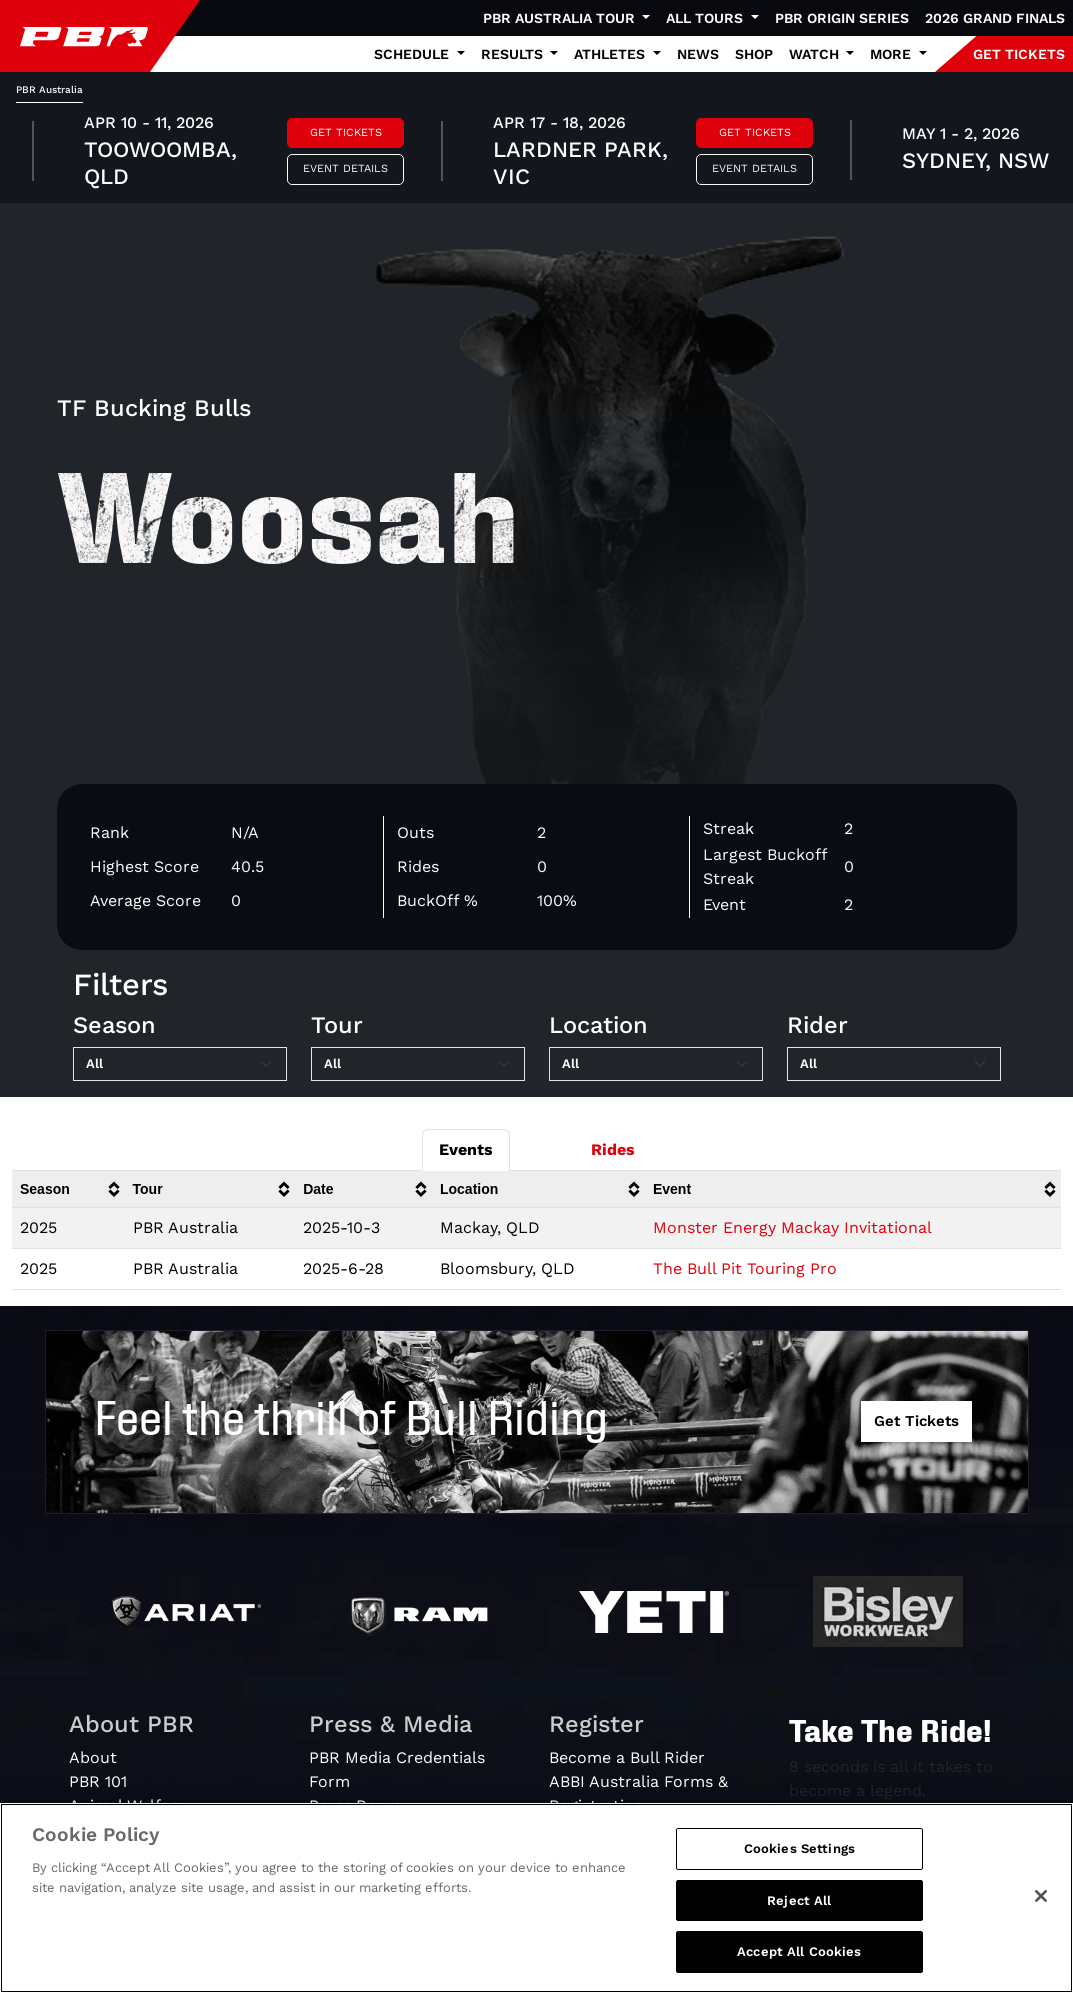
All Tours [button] (706, 18)
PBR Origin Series (842, 18)
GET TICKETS (1019, 54)
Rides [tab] (613, 1149)
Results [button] (514, 54)
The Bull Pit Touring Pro (745, 1268)
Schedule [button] (413, 54)
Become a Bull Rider (627, 1757)
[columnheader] (68, 1189)
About (93, 1757)
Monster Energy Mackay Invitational (792, 1227)
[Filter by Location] (656, 1064)
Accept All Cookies (799, 1951)
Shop (754, 54)
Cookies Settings (799, 1848)
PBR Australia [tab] (49, 89)
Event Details (345, 168)
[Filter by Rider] (894, 1064)
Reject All (799, 1900)
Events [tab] (466, 1149)
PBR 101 (98, 1781)
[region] (536, 1898)
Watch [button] (816, 54)
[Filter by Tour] (418, 1064)
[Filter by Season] (180, 1064)
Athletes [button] (611, 54)
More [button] (892, 54)
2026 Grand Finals (995, 18)
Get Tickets (346, 132)
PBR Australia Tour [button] (561, 18)
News (698, 54)
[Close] (1041, 1896)
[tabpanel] (536, 153)
